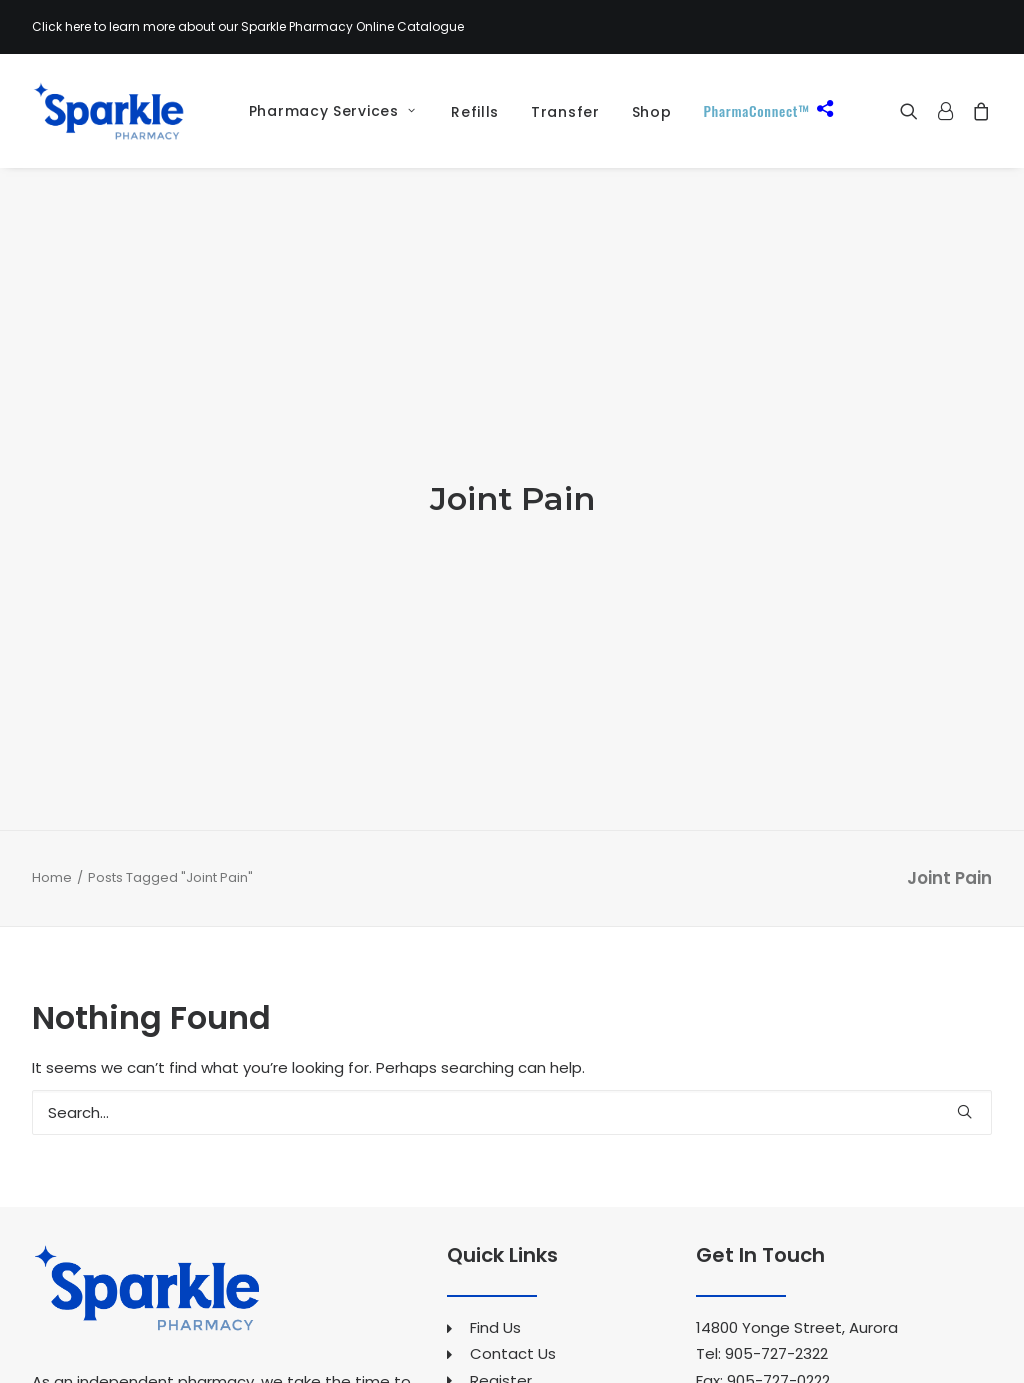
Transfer (565, 112)
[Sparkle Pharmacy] (108, 111)
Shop (652, 112)
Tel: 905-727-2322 (762, 1197)
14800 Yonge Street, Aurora (797, 1171)
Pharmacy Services (332, 111)
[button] (913, 111)
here (78, 26)
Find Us (495, 1171)
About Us (504, 1249)
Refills (475, 112)
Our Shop (504, 1354)
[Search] (512, 956)
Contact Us (513, 1197)
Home (52, 720)
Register (501, 1223)
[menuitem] (325, 111)
